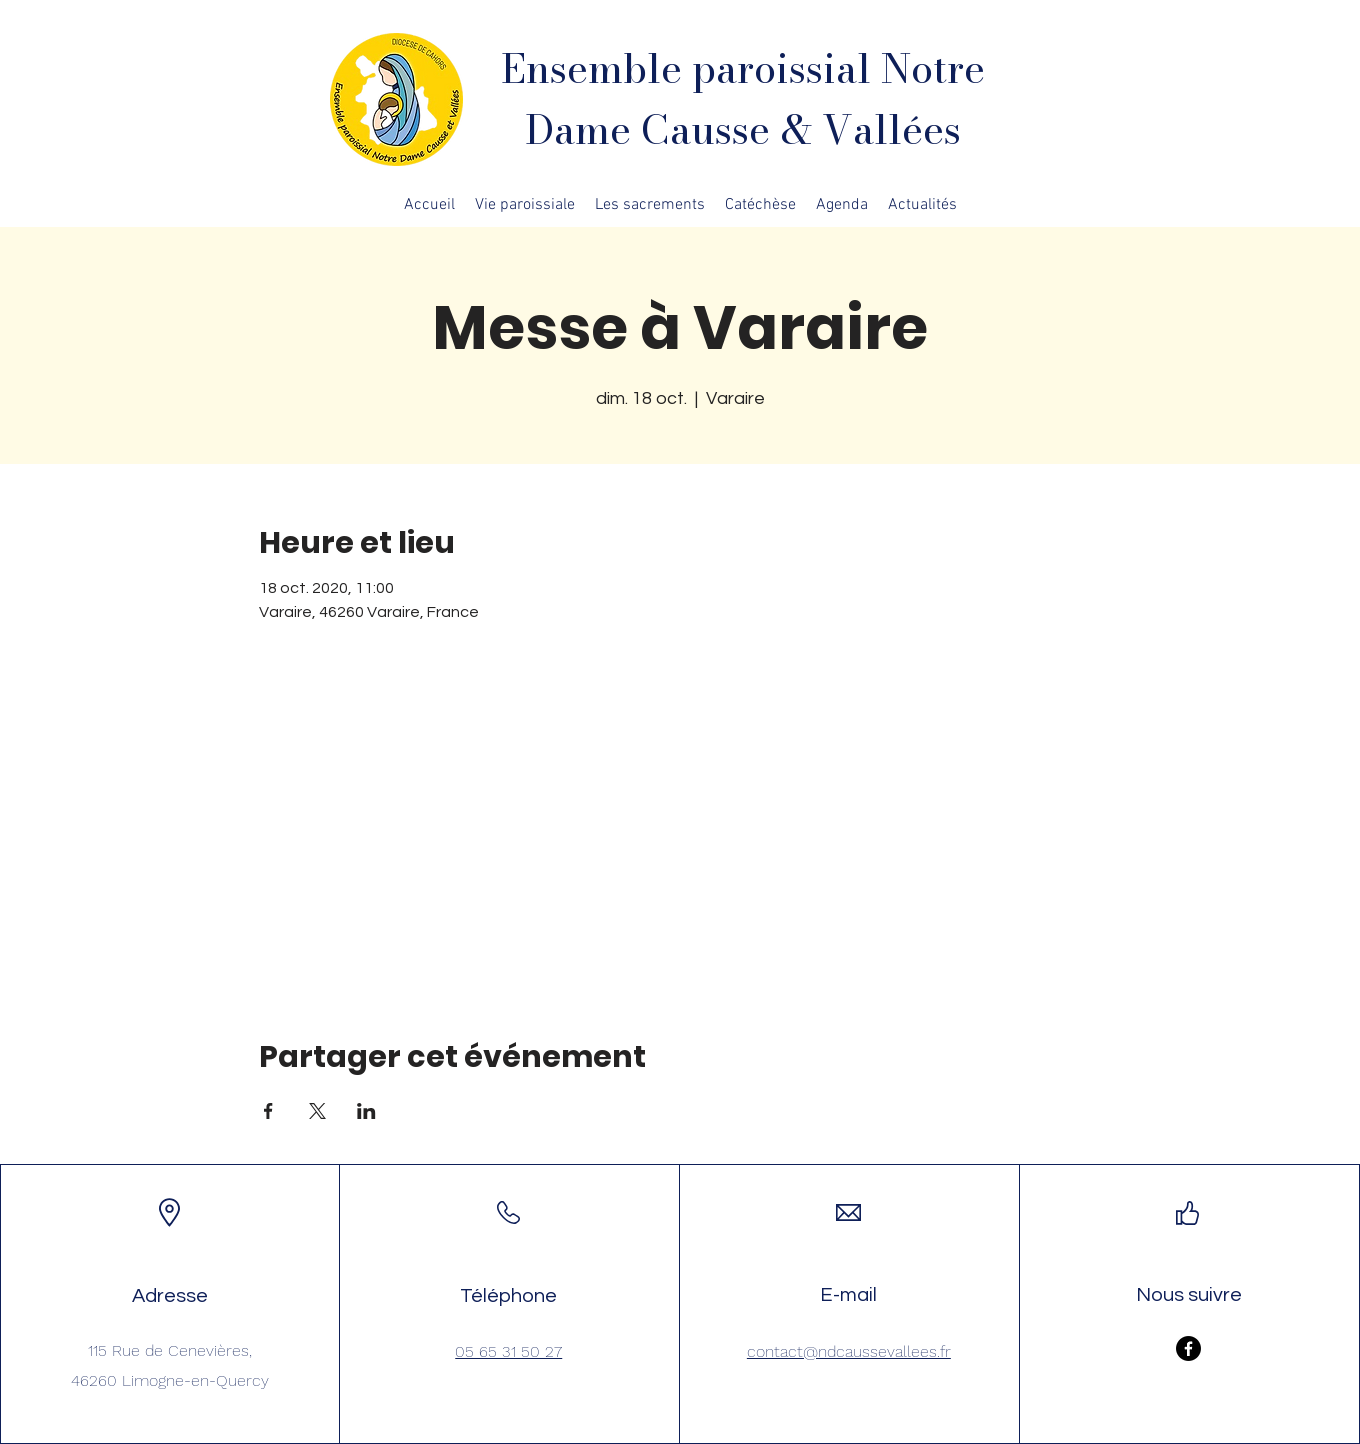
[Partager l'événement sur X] (317, 1111)
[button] (525, 205)
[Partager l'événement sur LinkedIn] (366, 1111)
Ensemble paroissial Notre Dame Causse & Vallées (743, 99)
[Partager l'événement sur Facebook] (268, 1111)
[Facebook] (1188, 1348)
